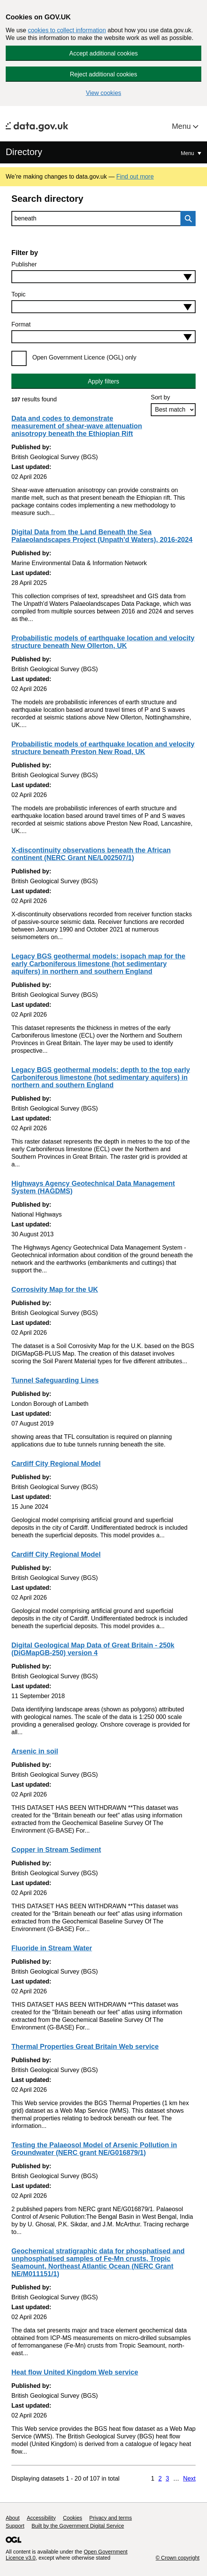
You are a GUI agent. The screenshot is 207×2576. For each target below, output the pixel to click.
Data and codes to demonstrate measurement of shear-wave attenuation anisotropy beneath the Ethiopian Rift (76, 426)
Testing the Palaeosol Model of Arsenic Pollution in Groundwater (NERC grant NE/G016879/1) (94, 2148)
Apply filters (103, 381)
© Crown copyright (177, 2558)
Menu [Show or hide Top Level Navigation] (188, 153)
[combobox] (103, 276)
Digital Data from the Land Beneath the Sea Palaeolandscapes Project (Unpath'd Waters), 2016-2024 (102, 535)
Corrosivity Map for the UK (54, 1289)
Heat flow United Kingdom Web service (74, 2372)
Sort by (160, 397)
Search (186, 218)
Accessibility (41, 2518)
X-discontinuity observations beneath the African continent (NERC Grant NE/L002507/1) (91, 854)
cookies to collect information (67, 30)
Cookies (72, 2518)
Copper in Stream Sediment (56, 1850)
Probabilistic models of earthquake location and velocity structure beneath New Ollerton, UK (102, 642)
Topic (18, 294)
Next (189, 2478)
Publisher (24, 264)
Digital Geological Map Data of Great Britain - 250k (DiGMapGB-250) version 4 (92, 1649)
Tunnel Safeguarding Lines (55, 1380)
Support (15, 2526)
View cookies (103, 93)
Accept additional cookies (103, 53)
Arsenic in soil (34, 1751)
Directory (24, 152)
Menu (182, 126)
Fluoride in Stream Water (51, 1948)
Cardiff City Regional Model (56, 1463)
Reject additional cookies (103, 74)
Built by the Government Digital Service (78, 2526)
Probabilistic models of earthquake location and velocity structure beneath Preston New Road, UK (102, 748)
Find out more (135, 176)
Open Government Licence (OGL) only (84, 357)
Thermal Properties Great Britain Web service (85, 2046)
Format (21, 324)
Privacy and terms (110, 2518)
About (13, 2518)
